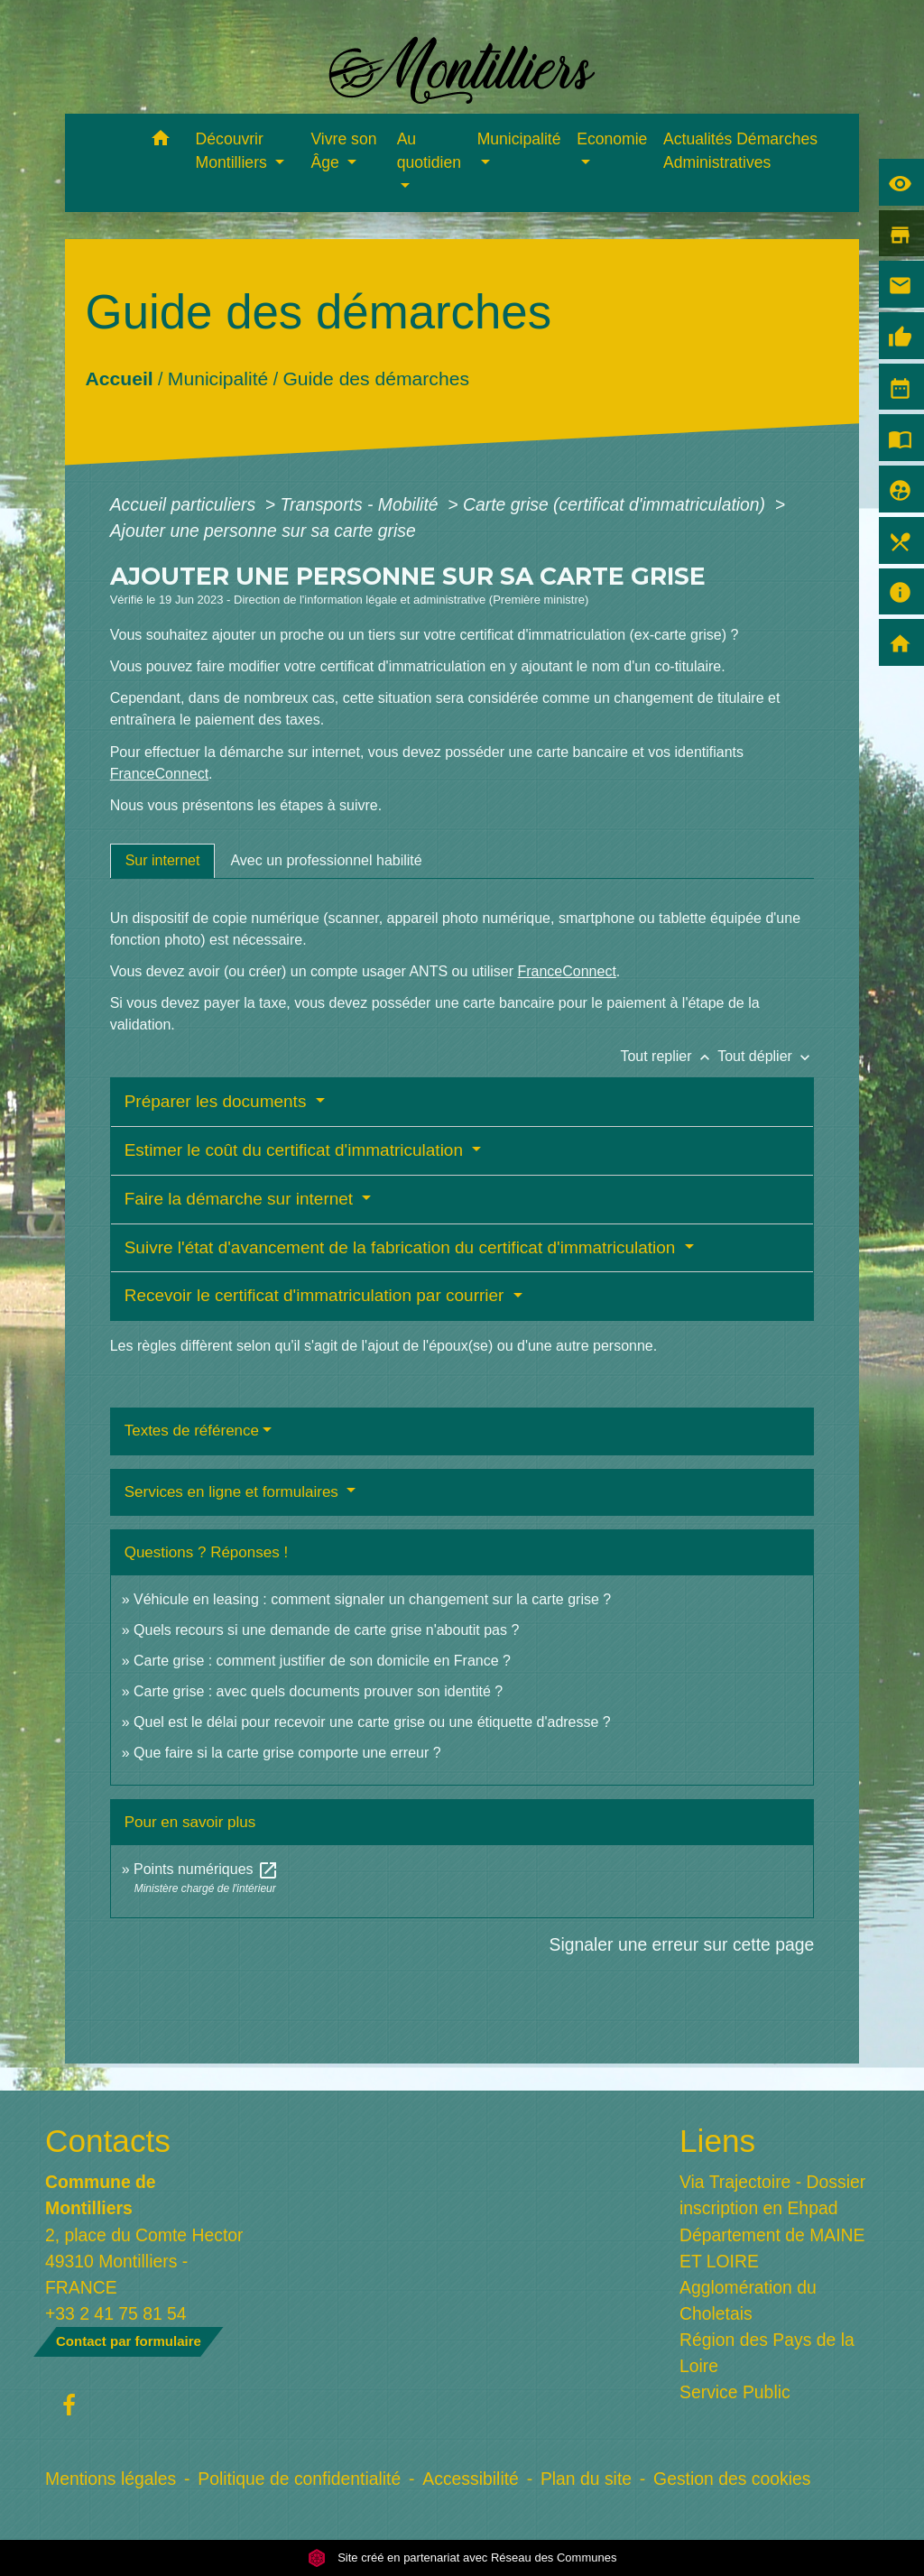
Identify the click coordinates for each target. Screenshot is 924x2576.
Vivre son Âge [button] (343, 150)
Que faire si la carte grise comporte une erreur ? (287, 1752)
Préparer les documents (218, 1101)
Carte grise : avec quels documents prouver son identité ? (320, 1691)
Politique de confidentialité (299, 2478)
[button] (161, 141)
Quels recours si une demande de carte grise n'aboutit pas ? (326, 1630)
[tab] (163, 861)
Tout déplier (765, 1056)
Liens (717, 2140)
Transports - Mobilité (362, 504)
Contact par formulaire (128, 2341)
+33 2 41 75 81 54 (116, 2313)
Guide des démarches (375, 378)
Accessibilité (470, 2478)
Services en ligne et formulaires (234, 1491)
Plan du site (586, 2478)
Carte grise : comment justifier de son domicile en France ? (322, 1660)
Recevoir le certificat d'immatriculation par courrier (317, 1295)
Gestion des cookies (731, 2478)
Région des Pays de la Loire (767, 2353)
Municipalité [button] (519, 139)
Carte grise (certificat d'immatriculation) (616, 504)
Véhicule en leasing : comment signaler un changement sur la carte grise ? (372, 1599)
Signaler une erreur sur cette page (682, 1944)
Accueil (118, 378)
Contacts (108, 2140)
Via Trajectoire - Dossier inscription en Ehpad (772, 2195)
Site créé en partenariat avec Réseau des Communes (462, 2557)
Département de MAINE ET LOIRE (772, 2248)
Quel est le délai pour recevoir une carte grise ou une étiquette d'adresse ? (372, 1722)
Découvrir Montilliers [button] (234, 150)
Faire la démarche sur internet (241, 1198)
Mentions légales (110, 2478)
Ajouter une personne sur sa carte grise (263, 530)
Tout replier (668, 1056)
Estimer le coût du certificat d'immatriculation (296, 1149)
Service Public (734, 2392)
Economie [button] (612, 139)
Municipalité (218, 378)
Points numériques (206, 1869)
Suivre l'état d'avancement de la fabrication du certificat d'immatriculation (402, 1247)
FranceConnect (159, 773)
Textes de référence (192, 1430)
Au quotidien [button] (429, 150)
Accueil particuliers (185, 504)
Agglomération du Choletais (748, 2300)
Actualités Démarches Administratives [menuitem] (740, 150)
